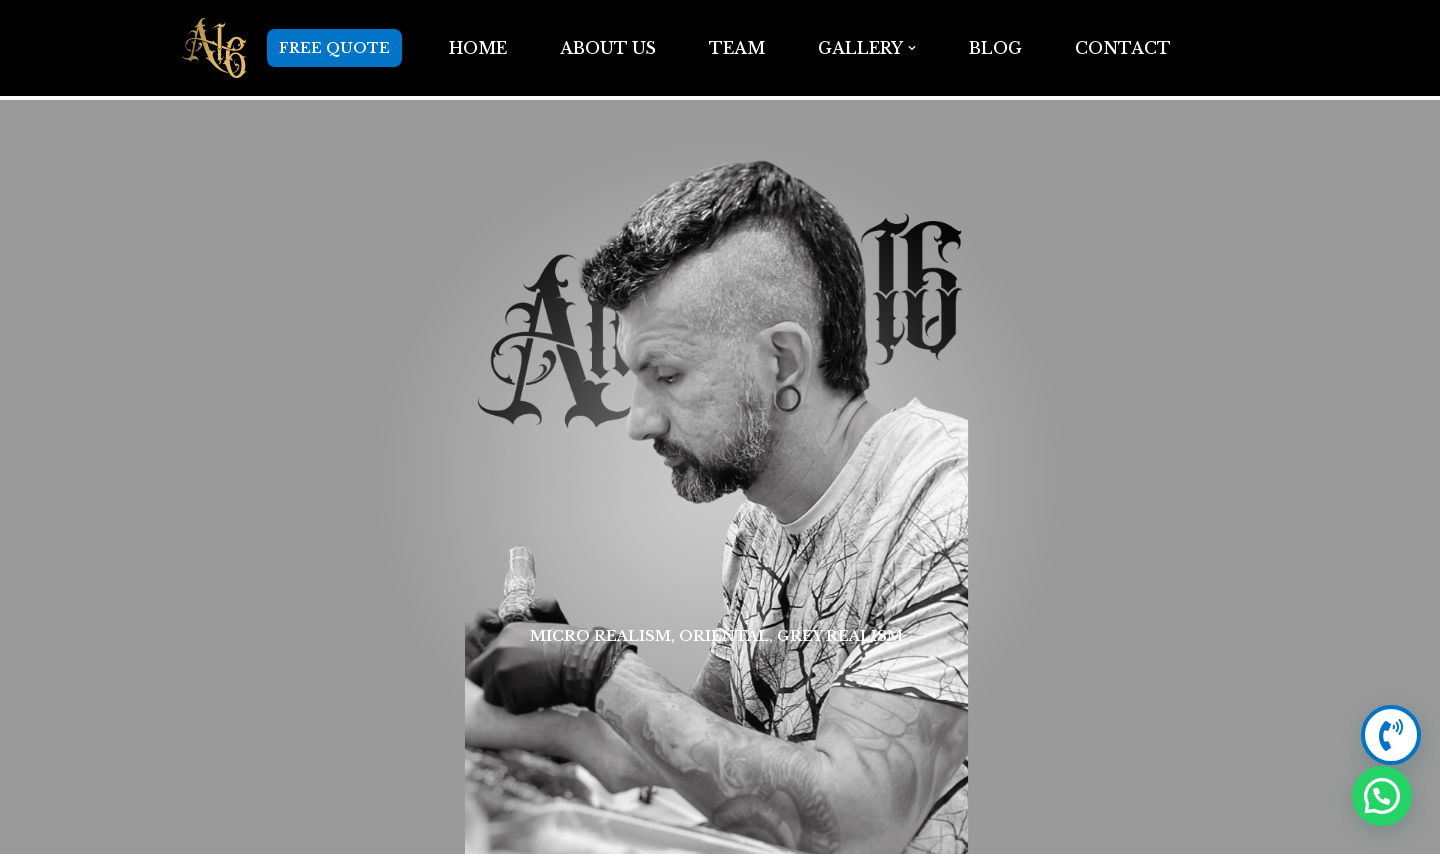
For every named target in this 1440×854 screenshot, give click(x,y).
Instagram (369, 477)
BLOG (995, 48)
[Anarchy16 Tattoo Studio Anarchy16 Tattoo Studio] (214, 48)
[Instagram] (234, 477)
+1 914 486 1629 (1064, 477)
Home (477, 48)
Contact (1123, 48)
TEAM (737, 48)
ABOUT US (607, 48)
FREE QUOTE (334, 48)
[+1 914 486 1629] (1199, 477)
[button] (912, 48)
